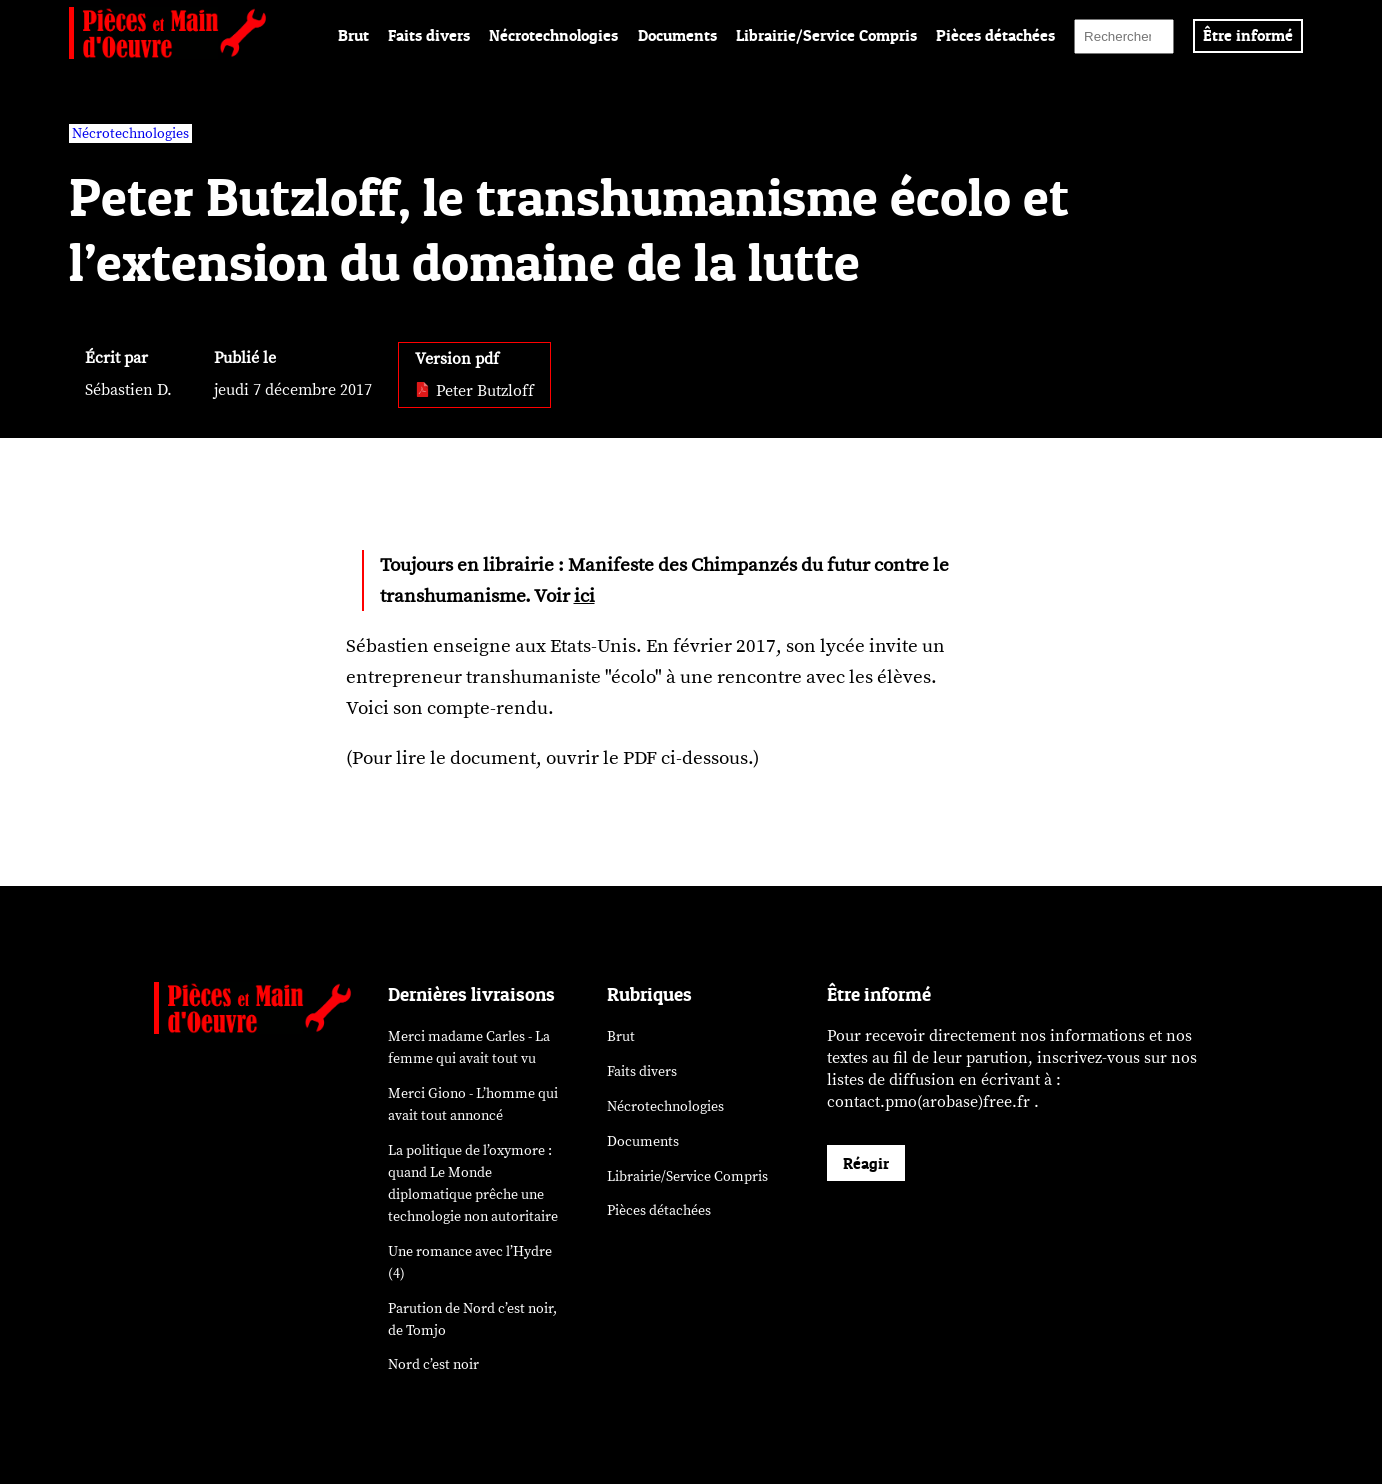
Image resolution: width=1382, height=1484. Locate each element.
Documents (677, 35)
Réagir (866, 1163)
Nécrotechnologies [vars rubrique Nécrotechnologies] (130, 133)
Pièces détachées (995, 35)
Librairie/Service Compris (826, 35)
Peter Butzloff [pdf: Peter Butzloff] (474, 391)
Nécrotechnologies (553, 35)
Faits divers (429, 35)
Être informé (1248, 35)
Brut (353, 35)
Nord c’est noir (433, 1364)
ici (584, 596)
